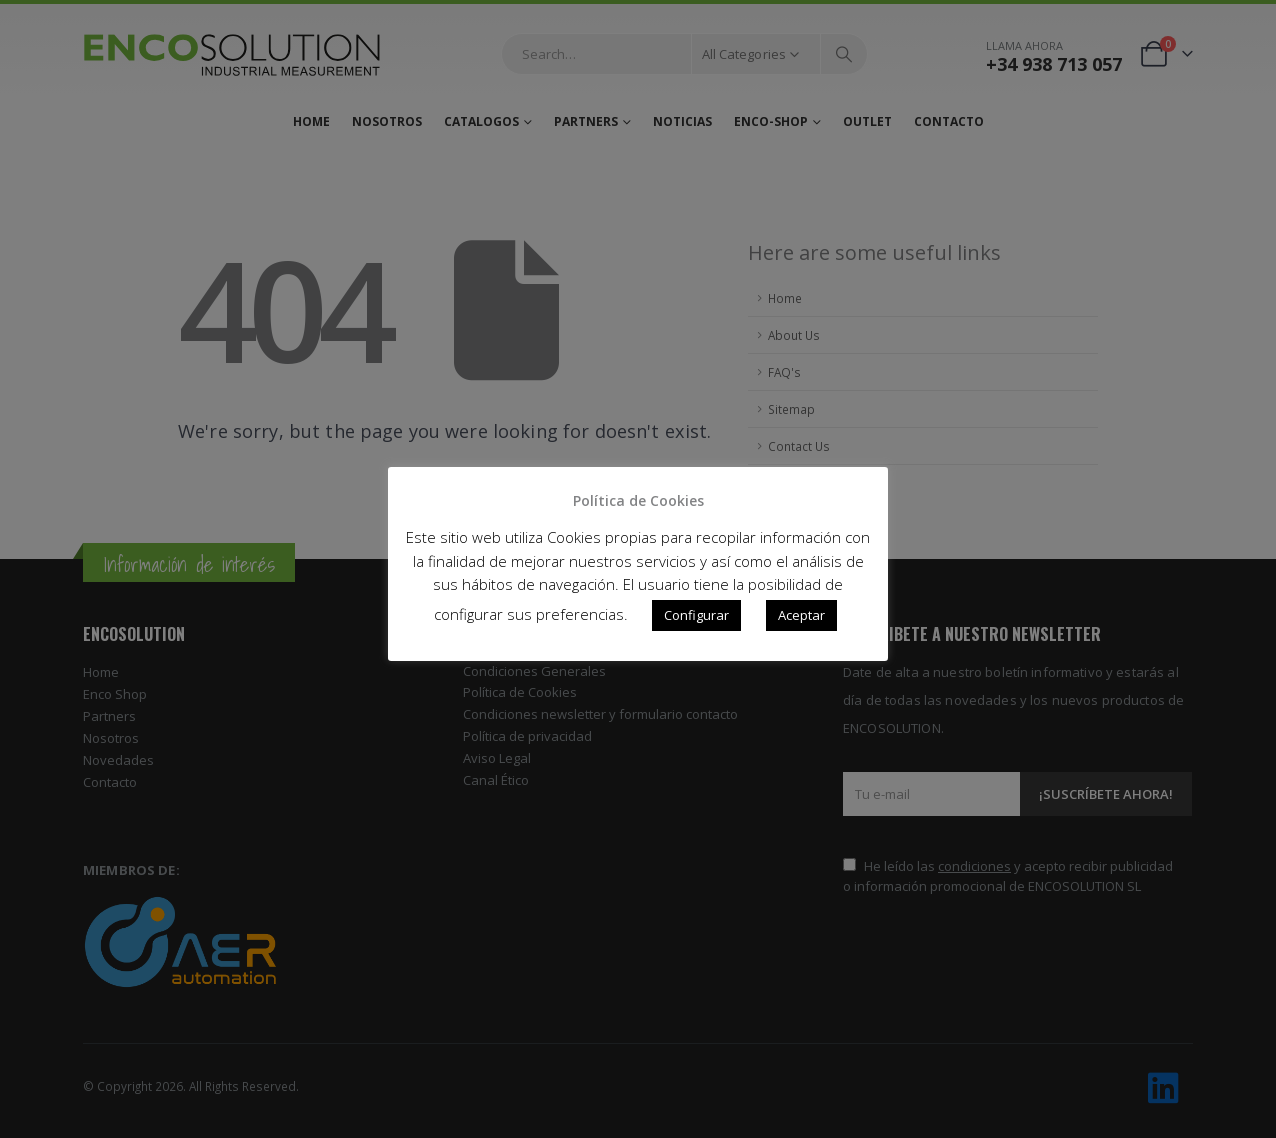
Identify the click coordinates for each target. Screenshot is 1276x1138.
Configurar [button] (696, 615)
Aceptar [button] (801, 615)
